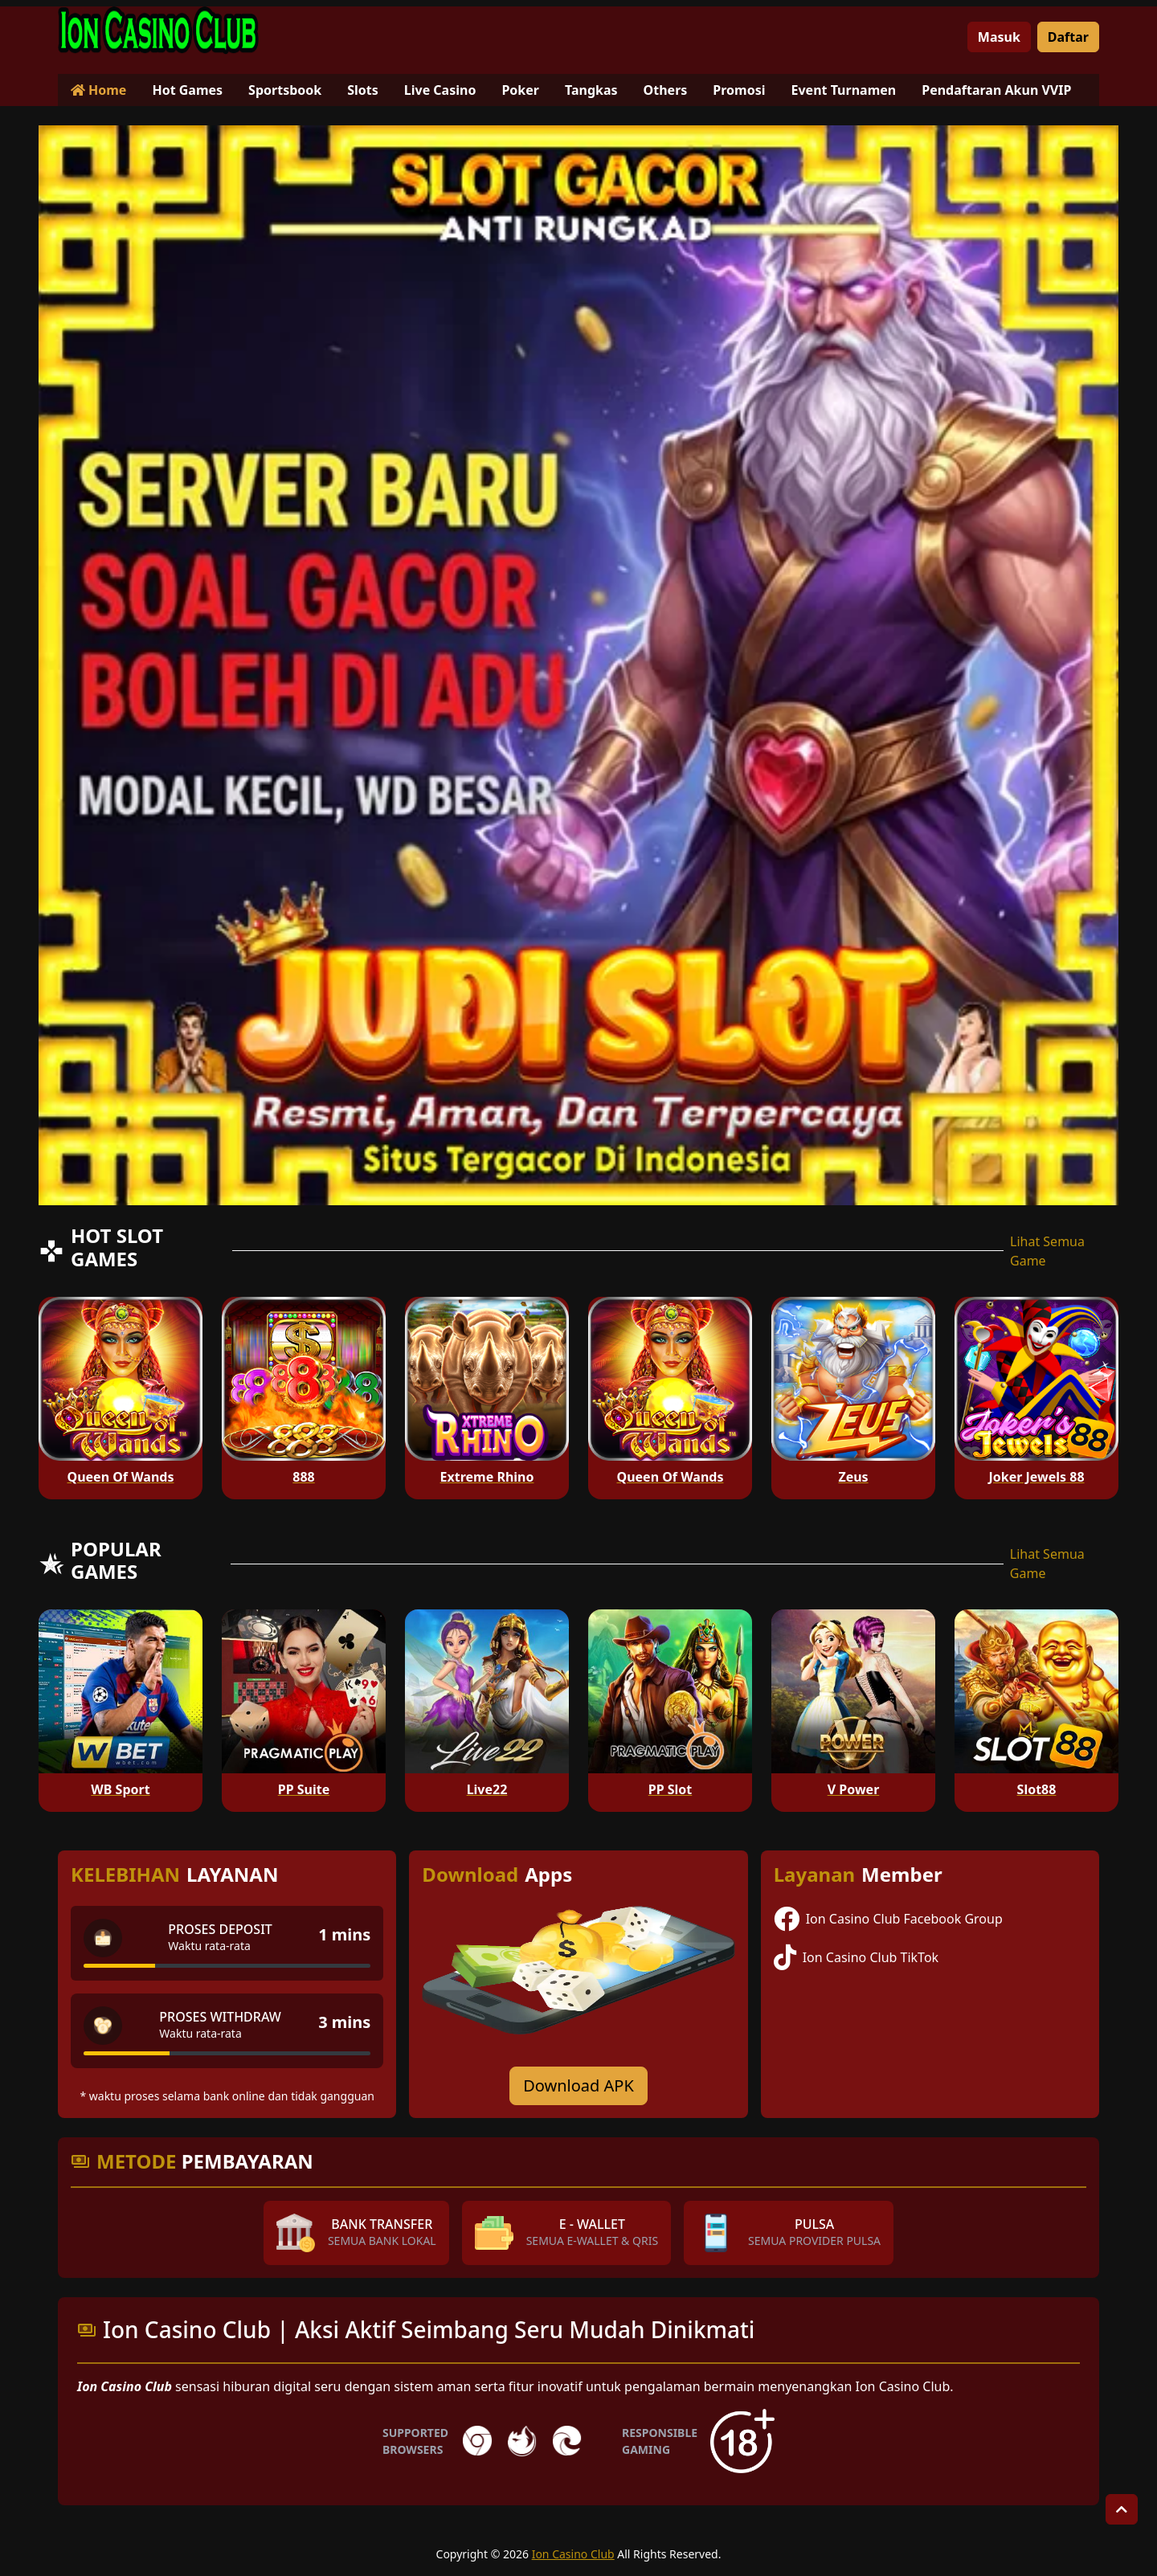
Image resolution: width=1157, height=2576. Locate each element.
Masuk (999, 37)
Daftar (1068, 37)
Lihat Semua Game (1047, 1251)
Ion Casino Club (573, 2554)
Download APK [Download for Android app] (578, 2085)
